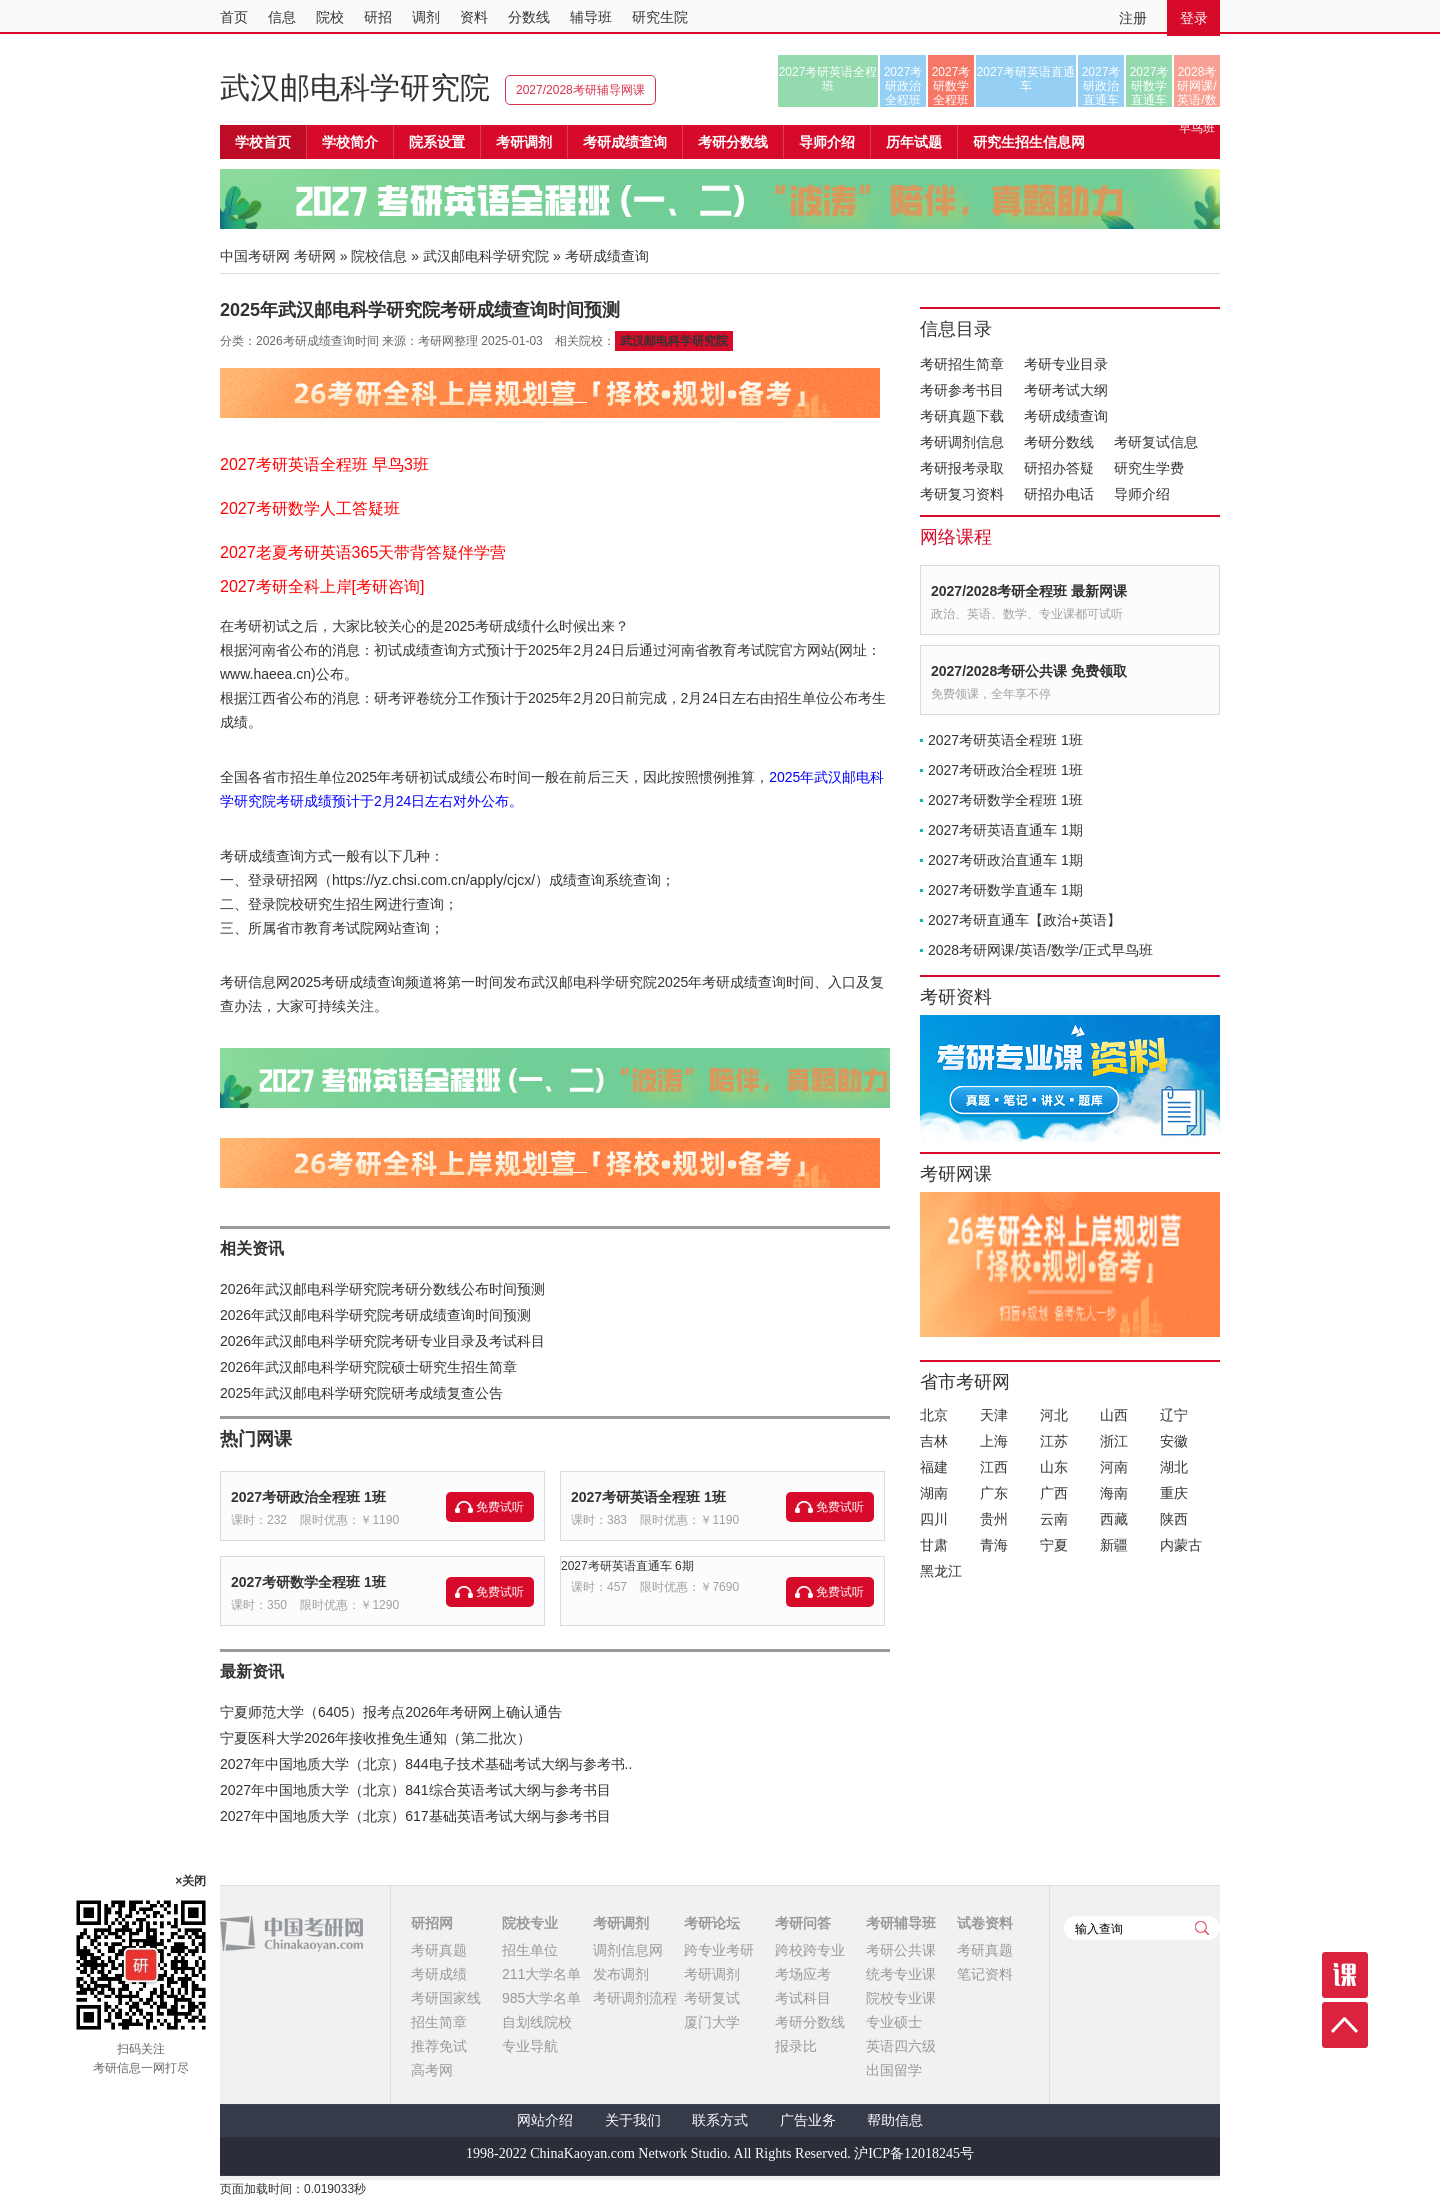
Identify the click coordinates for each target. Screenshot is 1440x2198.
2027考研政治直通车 (1101, 86)
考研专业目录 (1066, 364)
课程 (1345, 1975)
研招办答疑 (1059, 468)
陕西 (1174, 1519)
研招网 (432, 1923)
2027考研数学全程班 (951, 86)
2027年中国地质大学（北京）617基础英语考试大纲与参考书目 (415, 1816)
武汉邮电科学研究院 (355, 87)
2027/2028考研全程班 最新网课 (1029, 591)
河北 (1054, 1415)
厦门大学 (712, 2022)
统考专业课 (901, 1974)
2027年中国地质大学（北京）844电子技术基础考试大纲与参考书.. (426, 1764)
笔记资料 (985, 1974)
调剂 (426, 17)
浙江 (1114, 1441)
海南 (1114, 1493)
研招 (378, 17)
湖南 (934, 1493)
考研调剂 (524, 142)
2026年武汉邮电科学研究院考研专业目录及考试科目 (382, 1341)
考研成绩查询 (1066, 416)
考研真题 (439, 1950)
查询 (1202, 1928)
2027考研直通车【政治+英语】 (1024, 920)
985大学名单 (541, 1998)
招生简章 (439, 2022)
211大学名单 (541, 1974)
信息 (282, 17)
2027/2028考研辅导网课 (580, 90)
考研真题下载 (962, 416)
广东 (994, 1493)
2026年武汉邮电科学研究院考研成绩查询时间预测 (375, 1315)
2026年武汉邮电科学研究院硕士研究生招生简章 (368, 1367)
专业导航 (530, 2046)
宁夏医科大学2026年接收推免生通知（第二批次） (375, 1738)
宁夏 (1054, 1545)
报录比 (796, 2046)
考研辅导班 (901, 1923)
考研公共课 (901, 1950)
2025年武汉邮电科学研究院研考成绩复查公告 (361, 1393)
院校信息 (379, 256)
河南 (1114, 1467)
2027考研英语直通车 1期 (1005, 830)
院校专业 (530, 1923)
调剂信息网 (628, 1950)
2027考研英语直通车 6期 (627, 1566)
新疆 (1114, 1545)
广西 (1054, 1493)
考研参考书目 (962, 390)
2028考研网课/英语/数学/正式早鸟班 (1196, 86)
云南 (1054, 1519)
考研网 (315, 256)
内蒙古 (1181, 1545)
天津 (994, 1415)
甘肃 (934, 1545)
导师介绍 (827, 142)
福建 (934, 1467)
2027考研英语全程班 (828, 79)
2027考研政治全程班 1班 (308, 1497)
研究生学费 (1149, 468)
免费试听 (500, 1507)
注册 (1133, 18)
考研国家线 (446, 1998)
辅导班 (591, 17)
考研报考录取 (962, 468)
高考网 (432, 2070)
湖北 (1174, 1467)
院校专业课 (901, 1998)
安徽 (1174, 1441)
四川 (934, 1519)
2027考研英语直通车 (1026, 79)
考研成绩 (439, 1974)
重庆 (1174, 1493)
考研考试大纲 (1066, 390)
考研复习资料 (962, 494)
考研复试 (712, 1998)
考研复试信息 (1156, 442)
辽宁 (1174, 1415)
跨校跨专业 (810, 1950)
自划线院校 (537, 2022)
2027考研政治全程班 (903, 86)
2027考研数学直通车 (1149, 86)
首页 (234, 17)
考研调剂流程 (635, 1998)
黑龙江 (941, 1571)
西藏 (1114, 1519)
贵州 (994, 1519)
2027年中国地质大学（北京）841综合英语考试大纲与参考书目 (415, 1790)
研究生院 (660, 17)
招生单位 (530, 1950)
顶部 (1345, 2025)
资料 (474, 17)
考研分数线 (1059, 442)
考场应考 (803, 1974)
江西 (994, 1467)
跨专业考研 (719, 1950)
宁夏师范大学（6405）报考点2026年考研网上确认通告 (391, 1712)
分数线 (529, 17)
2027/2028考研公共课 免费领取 (1029, 671)
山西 (1114, 1415)
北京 (934, 1415)
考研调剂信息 (962, 442)
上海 (994, 1441)
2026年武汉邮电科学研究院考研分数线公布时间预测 (382, 1289)
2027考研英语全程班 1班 (648, 1497)
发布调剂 (621, 1974)
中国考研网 (291, 1934)
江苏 (1054, 1441)
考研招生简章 (962, 364)
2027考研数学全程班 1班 (308, 1582)
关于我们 (633, 2120)
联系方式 (720, 2120)
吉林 (934, 1441)
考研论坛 (712, 1923)
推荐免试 (439, 2046)
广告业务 (808, 2120)
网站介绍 (545, 2120)
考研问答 (803, 1923)
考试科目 (803, 1998)
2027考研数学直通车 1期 (1005, 890)
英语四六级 (901, 2046)
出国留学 (894, 2070)
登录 (1194, 18)
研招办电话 (1059, 494)
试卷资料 (985, 1923)
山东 (1054, 1467)
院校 (330, 17)
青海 (994, 1545)
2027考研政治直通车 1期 (1005, 860)
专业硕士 (894, 2022)
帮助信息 (895, 2120)
